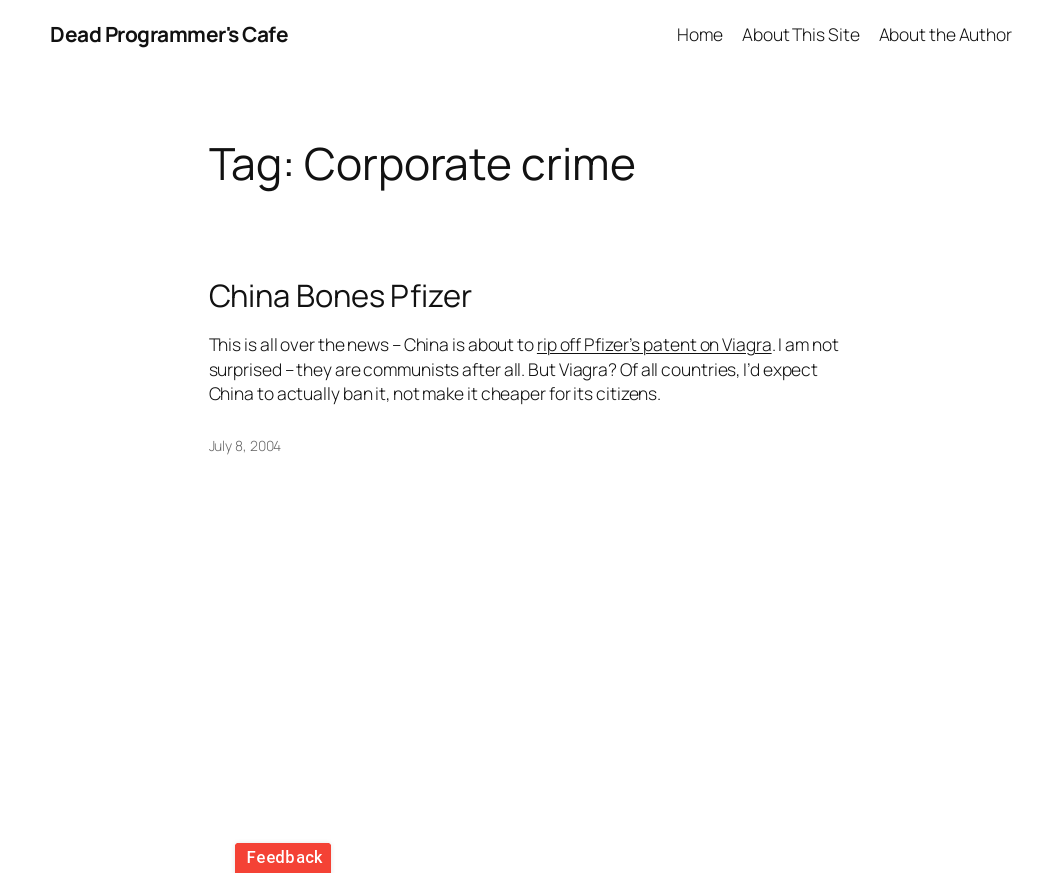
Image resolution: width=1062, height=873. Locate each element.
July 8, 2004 (245, 445)
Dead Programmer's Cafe (169, 34)
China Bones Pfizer (340, 295)
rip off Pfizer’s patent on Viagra (654, 344)
